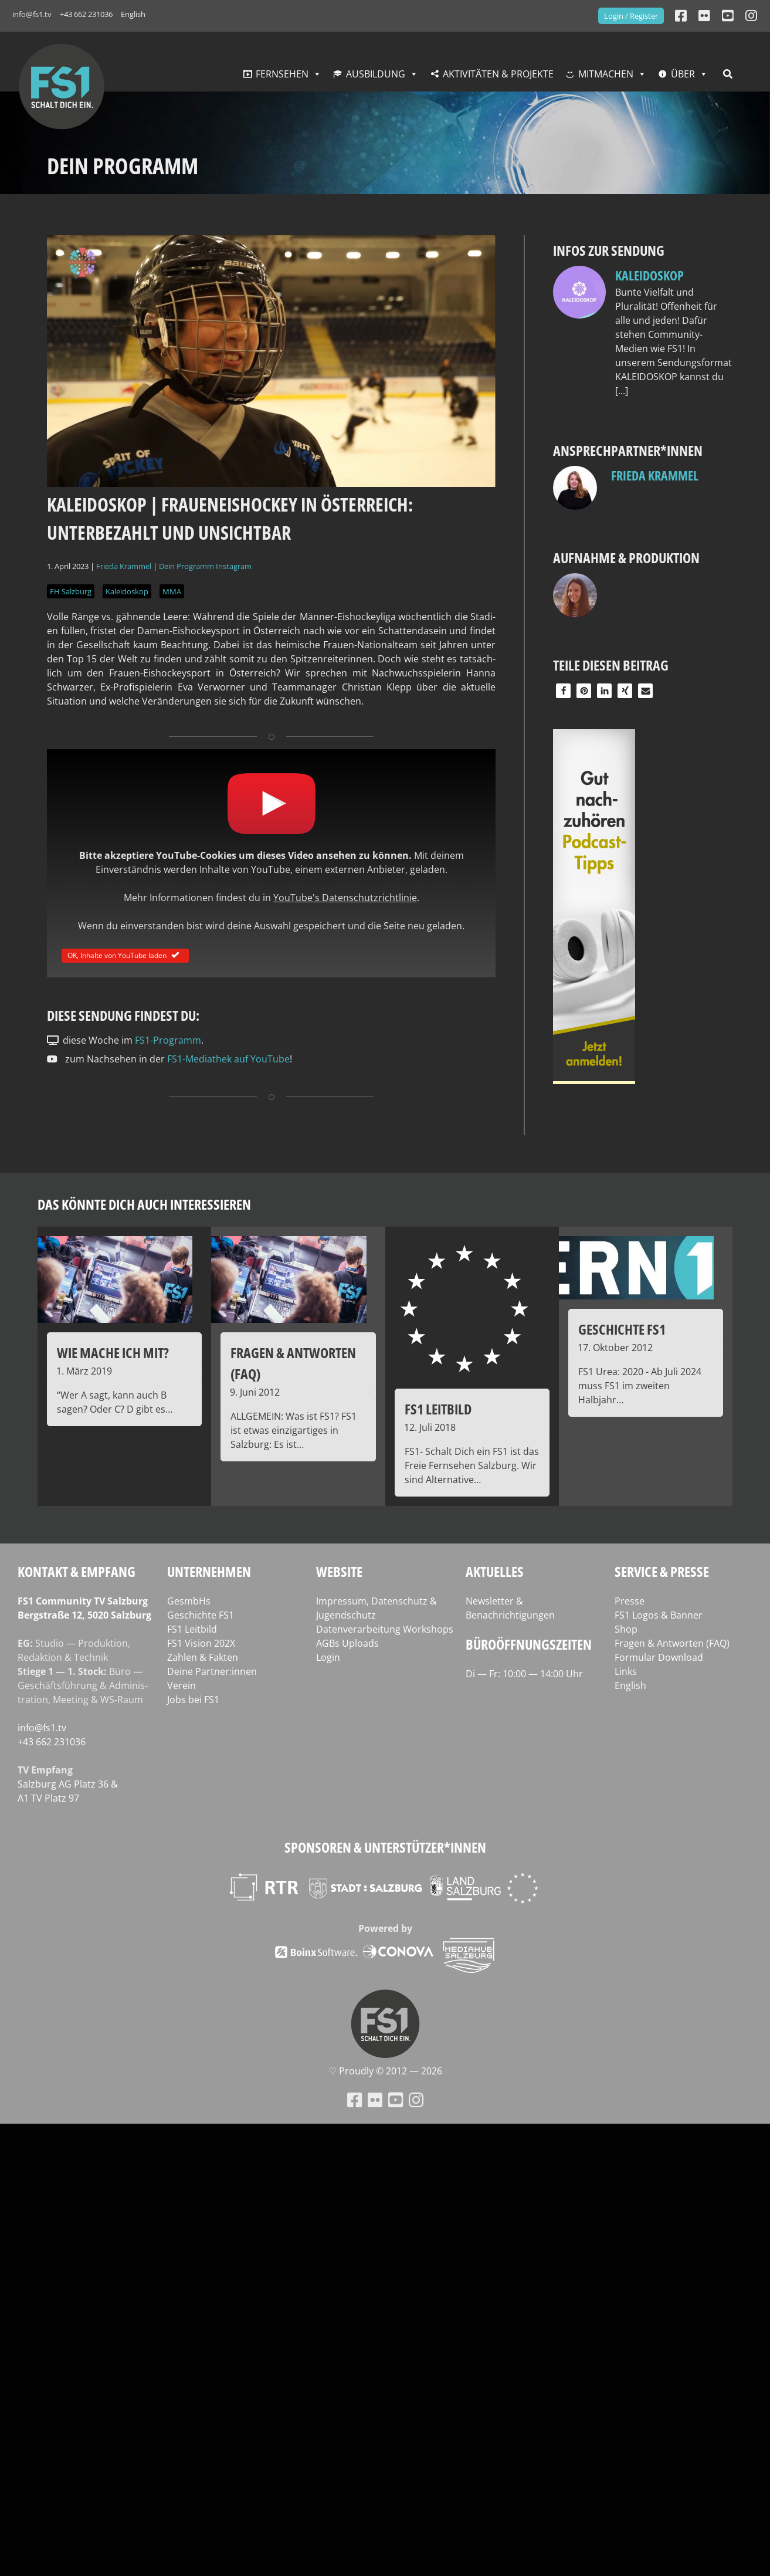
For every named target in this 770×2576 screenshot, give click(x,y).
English (133, 14)
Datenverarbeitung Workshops (384, 1629)
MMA (171, 591)
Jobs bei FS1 (193, 1699)
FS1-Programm (168, 1040)
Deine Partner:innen (212, 1671)
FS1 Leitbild (192, 1629)
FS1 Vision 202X (201, 1643)
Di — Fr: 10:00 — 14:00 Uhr (524, 1673)
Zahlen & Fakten (202, 1657)
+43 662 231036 (86, 14)
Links (626, 1671)
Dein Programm (186, 566)
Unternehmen (209, 1571)
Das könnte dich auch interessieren (144, 1204)
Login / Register (631, 16)
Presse (630, 1601)
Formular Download (659, 1657)
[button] (563, 690)
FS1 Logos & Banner (659, 1615)
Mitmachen (605, 73)
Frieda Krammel (123, 566)
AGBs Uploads (347, 1643)
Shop (626, 1629)
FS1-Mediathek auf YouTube (228, 1058)
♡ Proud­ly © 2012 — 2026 (385, 2070)
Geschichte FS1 (200, 1615)
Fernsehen (282, 73)
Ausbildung (375, 73)
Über (683, 73)
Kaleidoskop (127, 591)
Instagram (234, 566)
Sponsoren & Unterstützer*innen (385, 1847)
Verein (181, 1685)
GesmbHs (189, 1601)
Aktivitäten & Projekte (498, 73)
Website (339, 1571)
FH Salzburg (70, 591)
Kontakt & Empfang (76, 1571)
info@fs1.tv (32, 14)
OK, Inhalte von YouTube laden (125, 955)
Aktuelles (495, 1571)
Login (328, 1657)
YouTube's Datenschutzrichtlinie (345, 897)
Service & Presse (662, 1571)
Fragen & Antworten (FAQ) (672, 1643)
